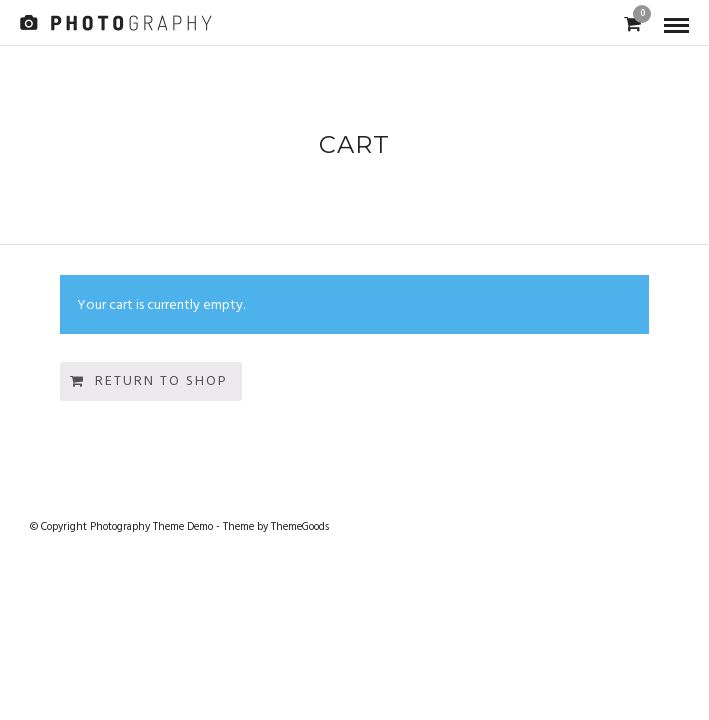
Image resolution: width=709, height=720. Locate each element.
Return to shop (161, 381)
